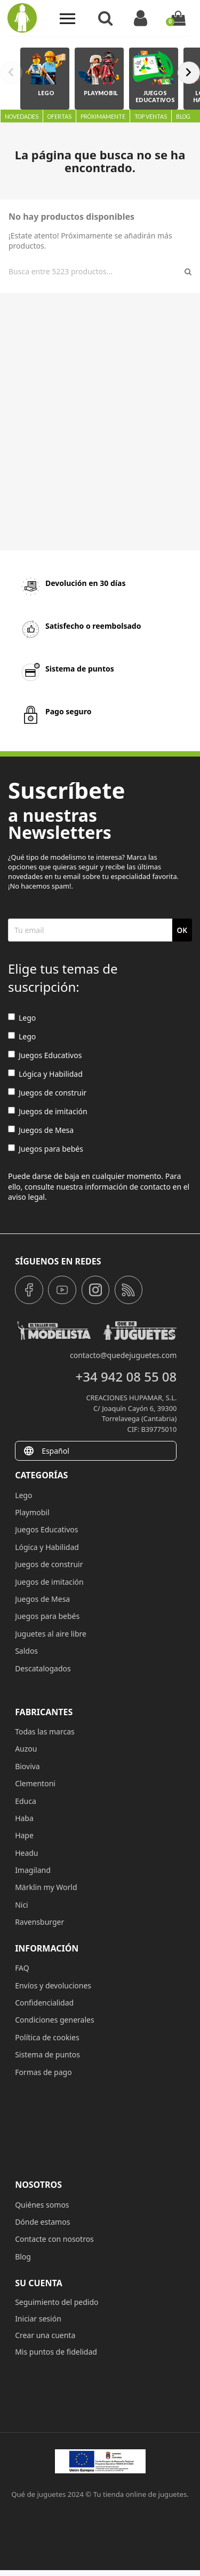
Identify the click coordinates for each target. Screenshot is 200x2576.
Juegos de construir (47, 1092)
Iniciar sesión (38, 2318)
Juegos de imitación (47, 1111)
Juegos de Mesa (41, 1130)
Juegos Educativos (45, 1055)
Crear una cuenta (45, 2335)
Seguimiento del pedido (56, 2302)
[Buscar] (95, 271)
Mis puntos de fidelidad (56, 2352)
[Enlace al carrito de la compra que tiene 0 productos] (178, 18)
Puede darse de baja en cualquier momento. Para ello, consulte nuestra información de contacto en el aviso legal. (98, 1186)
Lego (22, 1017)
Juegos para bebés (45, 1148)
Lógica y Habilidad (45, 1074)
